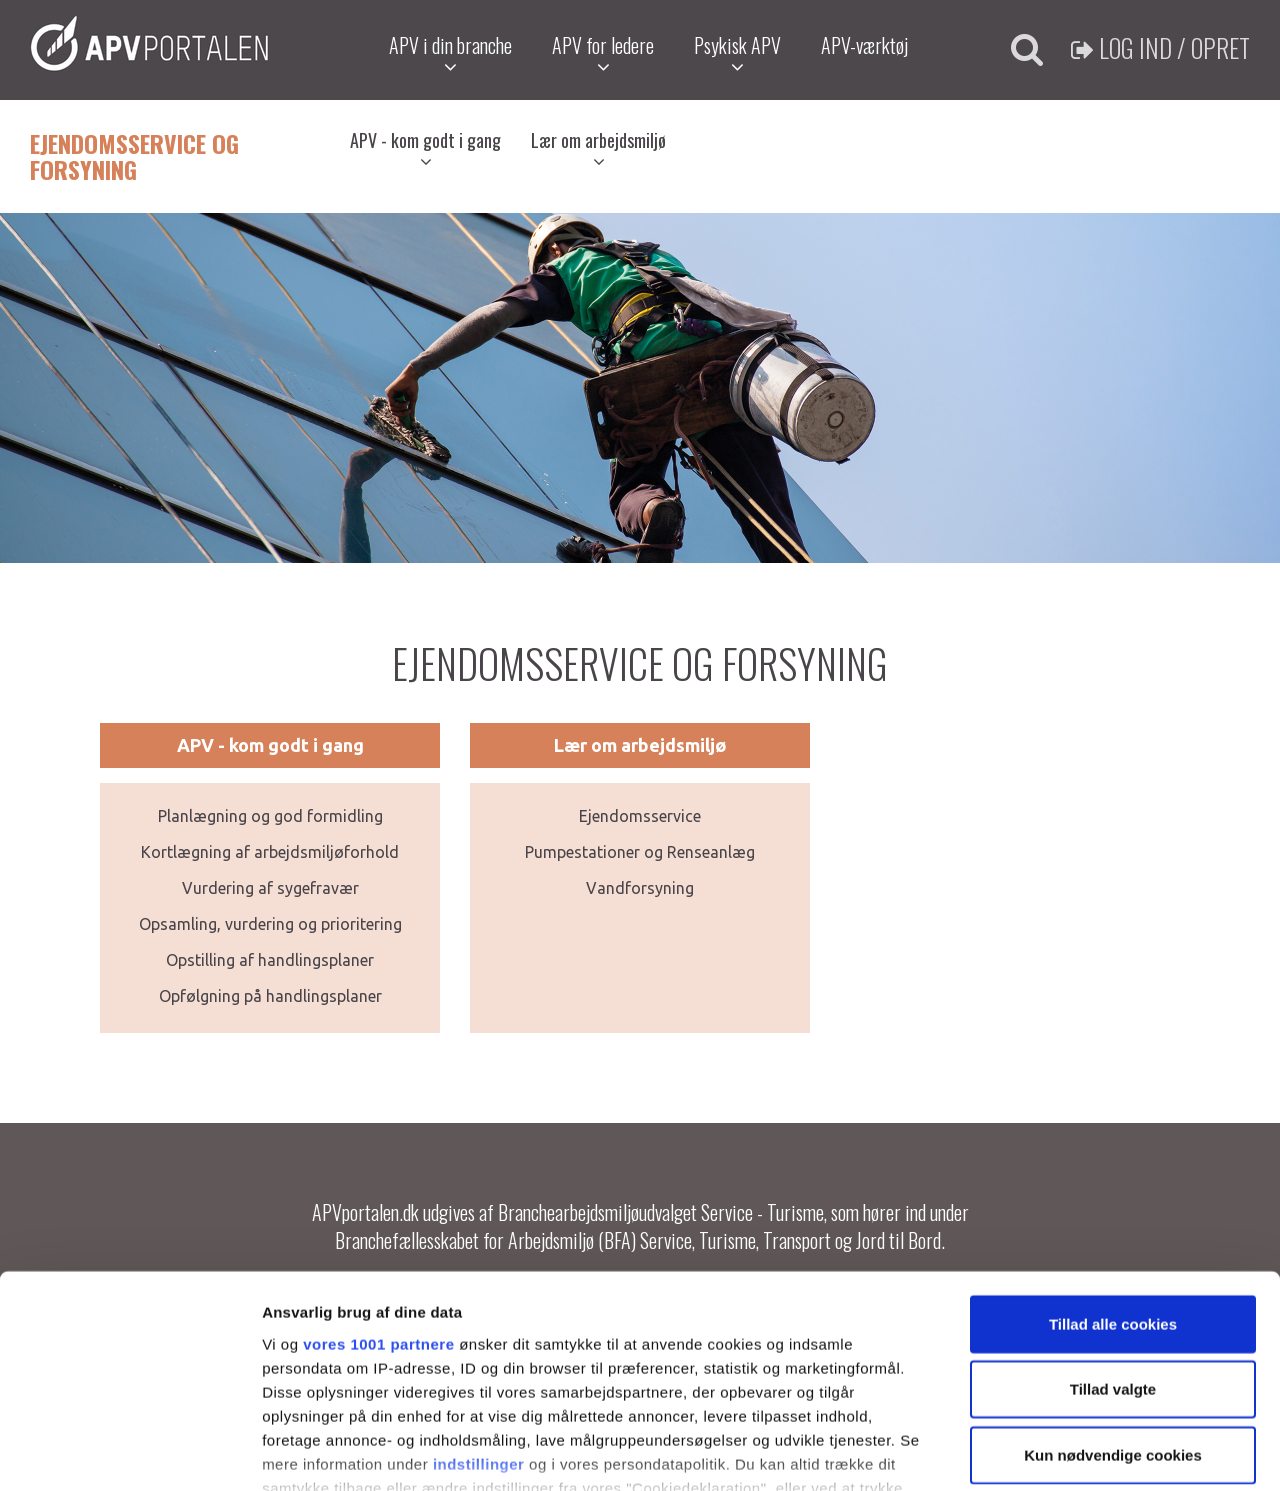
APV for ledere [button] (603, 53)
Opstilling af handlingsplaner (270, 960)
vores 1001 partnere (378, 1205)
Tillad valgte (1113, 1250)
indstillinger (479, 1325)
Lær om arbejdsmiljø (598, 149)
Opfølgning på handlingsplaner (270, 996)
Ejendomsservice (640, 816)
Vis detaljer (1039, 1451)
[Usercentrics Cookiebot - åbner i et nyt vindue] (129, 1452)
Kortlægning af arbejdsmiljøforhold (270, 852)
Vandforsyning (640, 888)
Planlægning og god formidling (270, 816)
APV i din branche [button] (450, 53)
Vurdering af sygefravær (270, 888)
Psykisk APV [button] (737, 53)
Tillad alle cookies (1113, 1185)
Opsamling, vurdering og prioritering (270, 924)
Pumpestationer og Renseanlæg (640, 852)
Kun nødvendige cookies (1113, 1316)
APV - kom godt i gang (425, 149)
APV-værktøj (864, 45)
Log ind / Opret (1160, 47)
